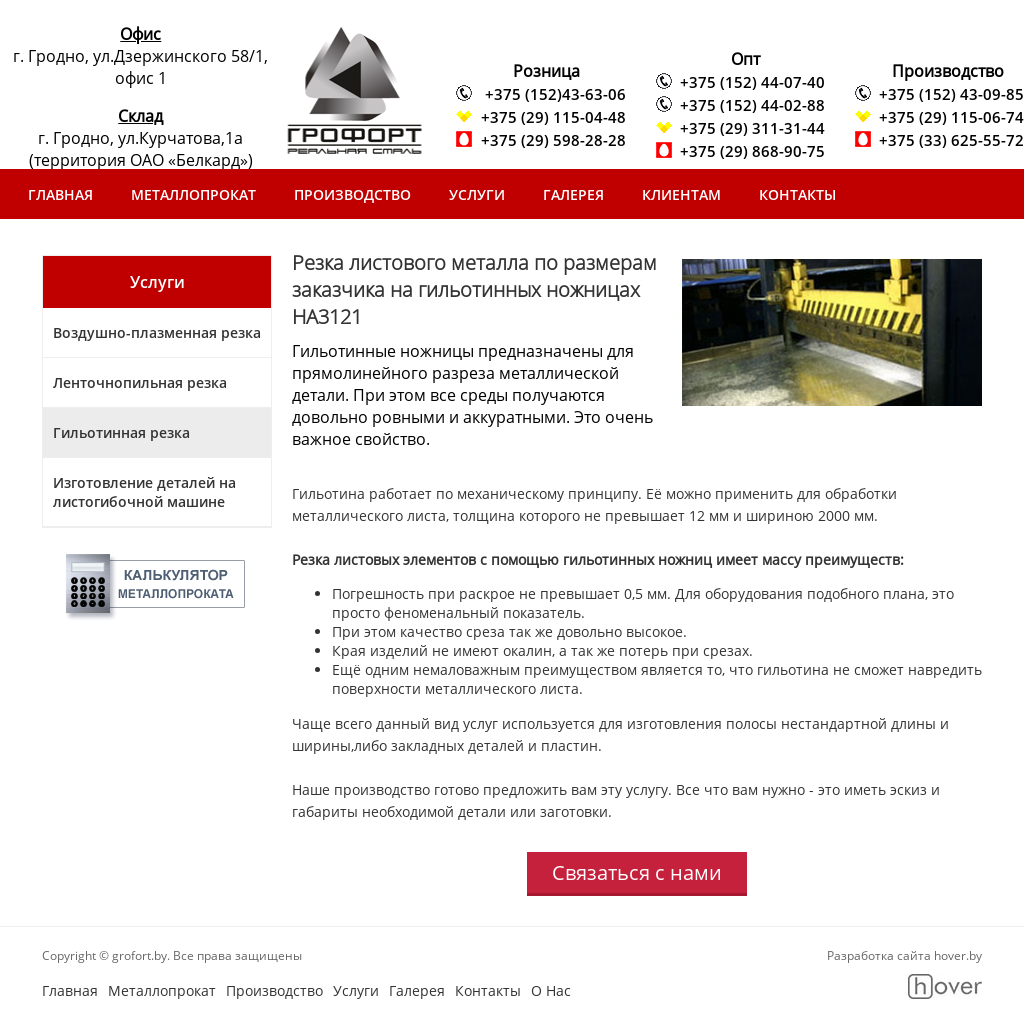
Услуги (477, 194)
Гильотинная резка (121, 432)
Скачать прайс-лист (107, 244)
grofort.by (139, 955)
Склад (140, 116)
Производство (352, 194)
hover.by (958, 955)
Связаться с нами (637, 872)
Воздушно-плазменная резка (157, 332)
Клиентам (681, 194)
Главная (60, 194)
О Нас (551, 990)
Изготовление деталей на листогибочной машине (144, 492)
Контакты (797, 194)
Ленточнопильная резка (140, 382)
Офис (140, 34)
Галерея (573, 194)
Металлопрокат (193, 194)
